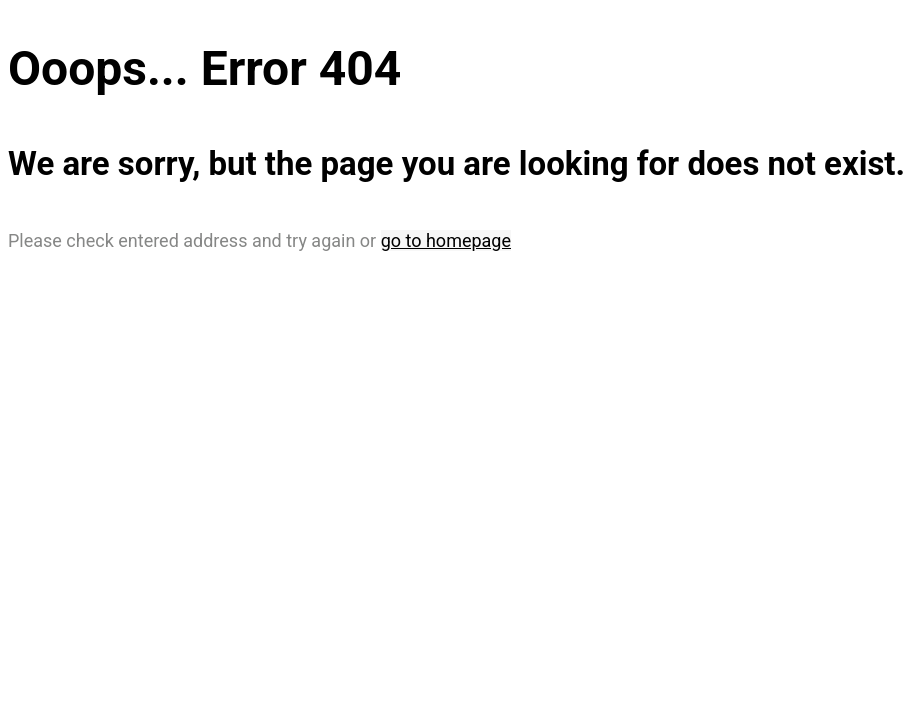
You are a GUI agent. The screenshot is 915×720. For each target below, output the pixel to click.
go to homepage (446, 240)
